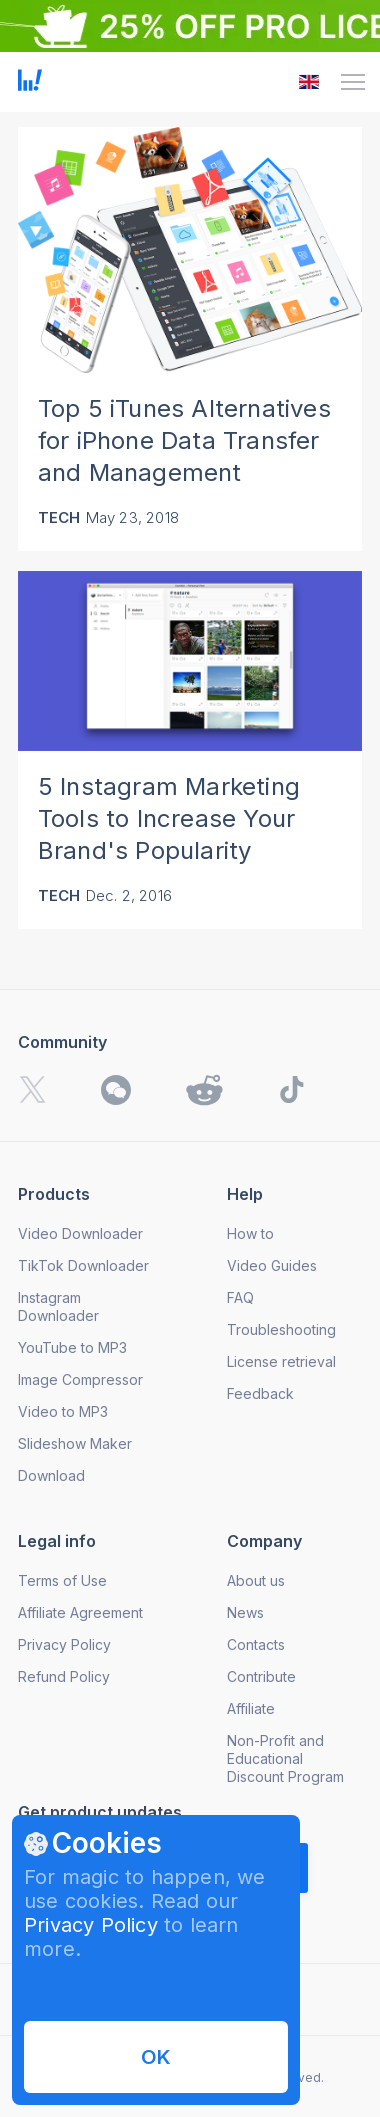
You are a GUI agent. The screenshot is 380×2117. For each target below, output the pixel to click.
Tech (59, 517)
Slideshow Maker (75, 1443)
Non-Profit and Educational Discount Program (285, 1758)
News (245, 1612)
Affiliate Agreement (80, 1612)
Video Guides (272, 1265)
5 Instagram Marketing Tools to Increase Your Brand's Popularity (169, 818)
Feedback (260, 1393)
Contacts (256, 1644)
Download (51, 1475)
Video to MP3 (63, 1411)
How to (250, 1233)
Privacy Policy (91, 1925)
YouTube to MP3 (72, 1347)
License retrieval (281, 1361)
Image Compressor (80, 1379)
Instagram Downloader (58, 1306)
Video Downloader (80, 1233)
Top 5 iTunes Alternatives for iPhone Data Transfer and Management (184, 440)
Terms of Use (62, 1580)
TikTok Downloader (83, 1265)
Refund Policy (64, 1676)
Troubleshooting (281, 1329)
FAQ (240, 1297)
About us (256, 1580)
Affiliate (251, 1708)
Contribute (261, 1676)
